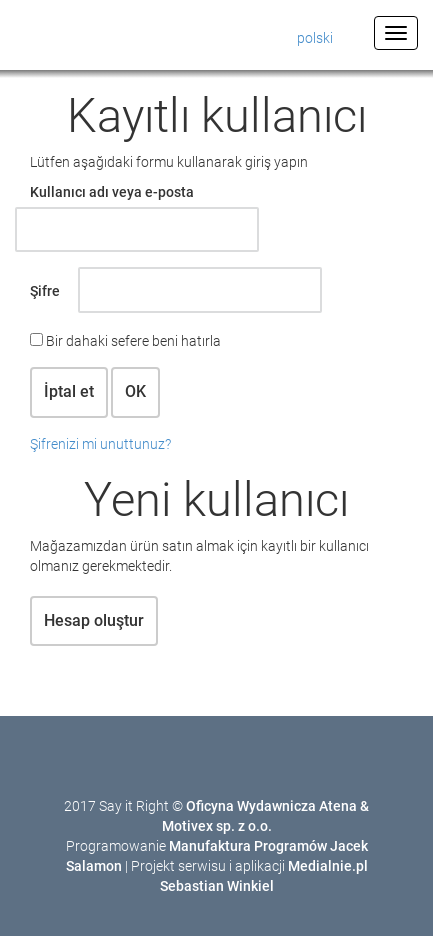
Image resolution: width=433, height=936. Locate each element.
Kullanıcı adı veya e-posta (112, 192)
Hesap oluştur (94, 620)
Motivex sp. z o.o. (217, 826)
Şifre (45, 291)
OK (135, 391)
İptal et (69, 391)
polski (315, 38)
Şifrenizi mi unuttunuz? (100, 444)
